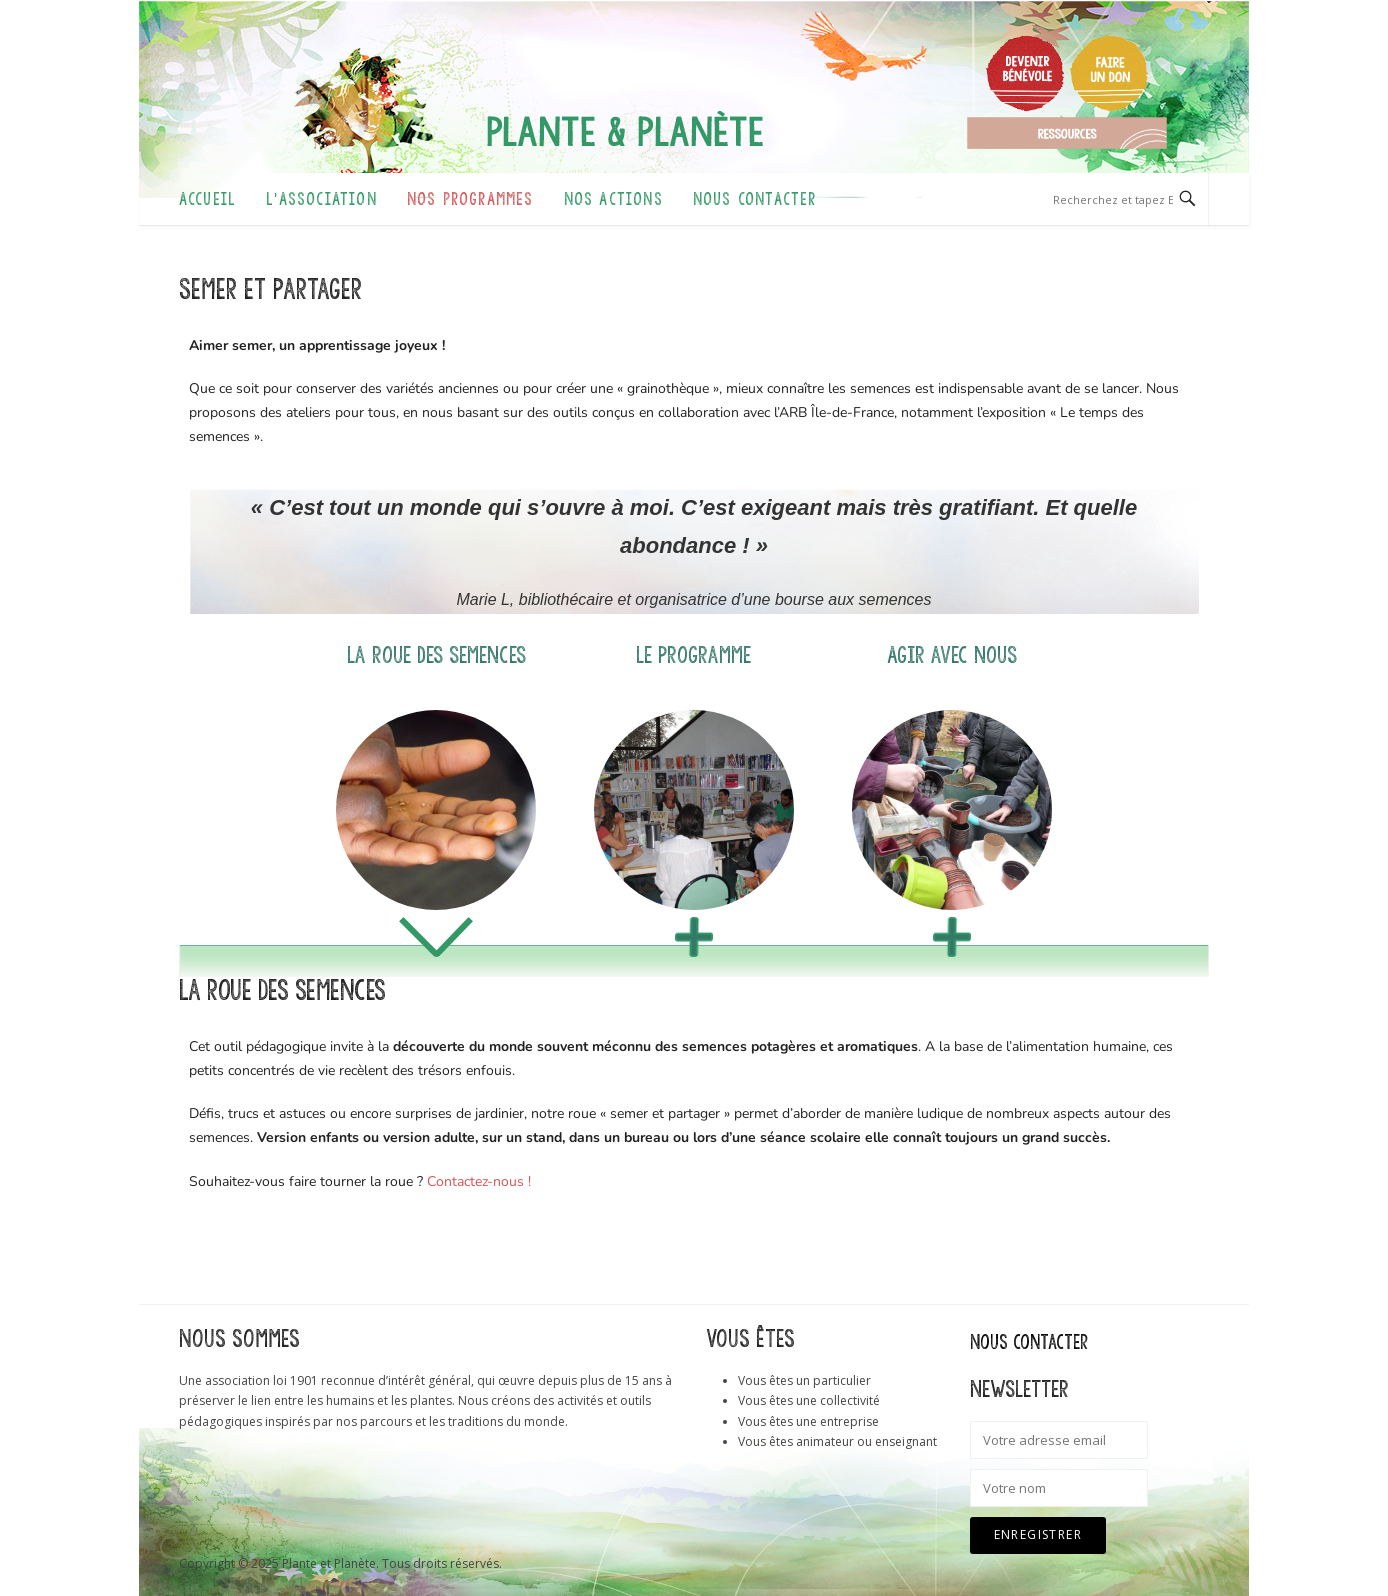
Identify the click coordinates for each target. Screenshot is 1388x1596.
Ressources (1067, 133)
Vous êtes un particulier (804, 1380)
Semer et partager (270, 289)
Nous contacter (755, 199)
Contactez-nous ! (479, 1181)
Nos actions (613, 199)
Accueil (207, 199)
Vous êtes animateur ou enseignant (837, 1441)
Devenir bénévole (1025, 73)
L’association (321, 199)
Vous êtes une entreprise (808, 1421)
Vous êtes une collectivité (809, 1400)
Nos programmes (470, 199)
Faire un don (1109, 73)
